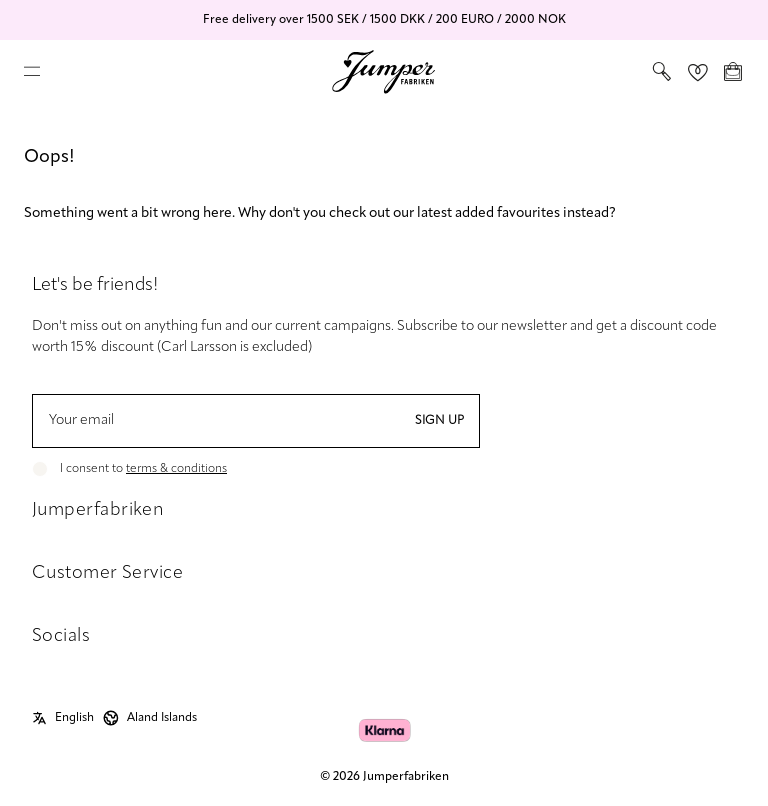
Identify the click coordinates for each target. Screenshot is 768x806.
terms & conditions (176, 469)
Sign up (439, 421)
